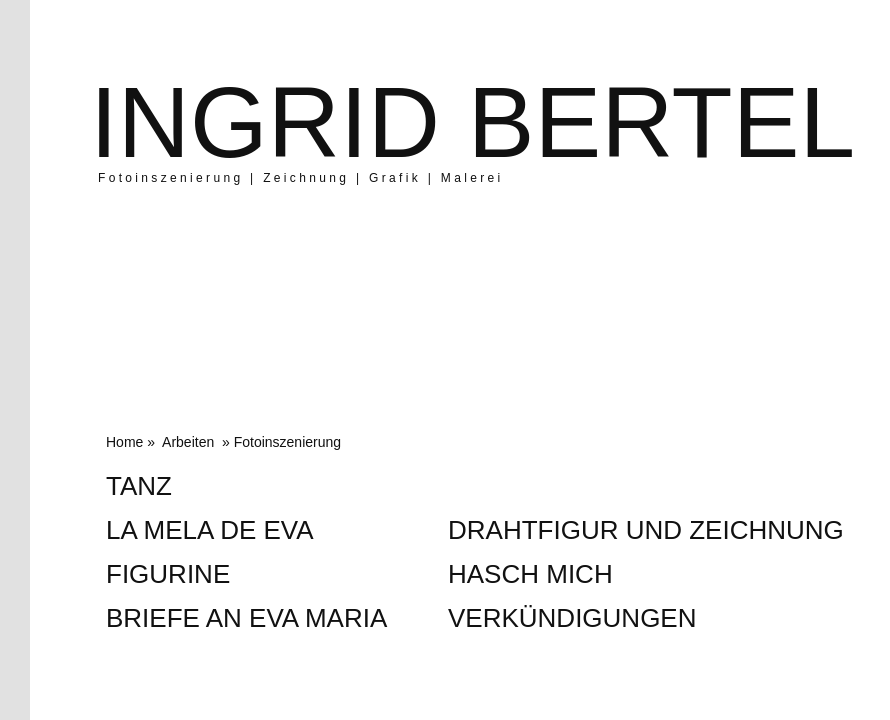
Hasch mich (530, 574)
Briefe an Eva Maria (246, 618)
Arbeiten (188, 442)
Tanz (139, 486)
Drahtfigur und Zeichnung (646, 530)
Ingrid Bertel (472, 122)
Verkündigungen (572, 618)
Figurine (168, 574)
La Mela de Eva (210, 530)
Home (124, 442)
